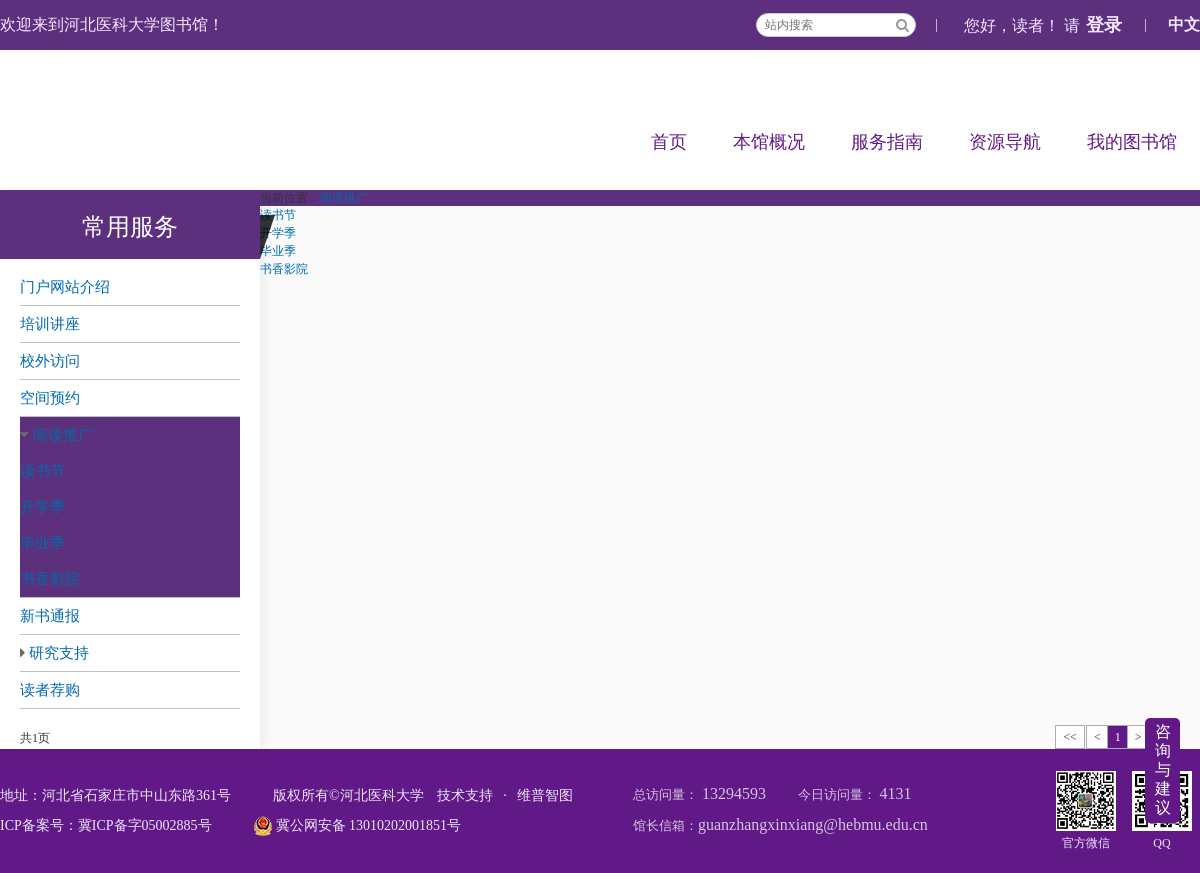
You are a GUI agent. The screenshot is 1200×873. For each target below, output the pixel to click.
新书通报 (50, 616)
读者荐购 (50, 690)
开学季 (42, 507)
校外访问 (50, 361)
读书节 (42, 471)
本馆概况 (769, 142)
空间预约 (50, 398)
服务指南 (887, 142)
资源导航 (1005, 142)
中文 (1184, 24)
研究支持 (59, 653)
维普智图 (545, 795)
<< (1070, 737)
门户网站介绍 (65, 287)
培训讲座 (50, 324)
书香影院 (50, 579)
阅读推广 (63, 435)
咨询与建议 (1163, 769)
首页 (669, 142)
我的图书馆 (1132, 142)
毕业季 (42, 543)
